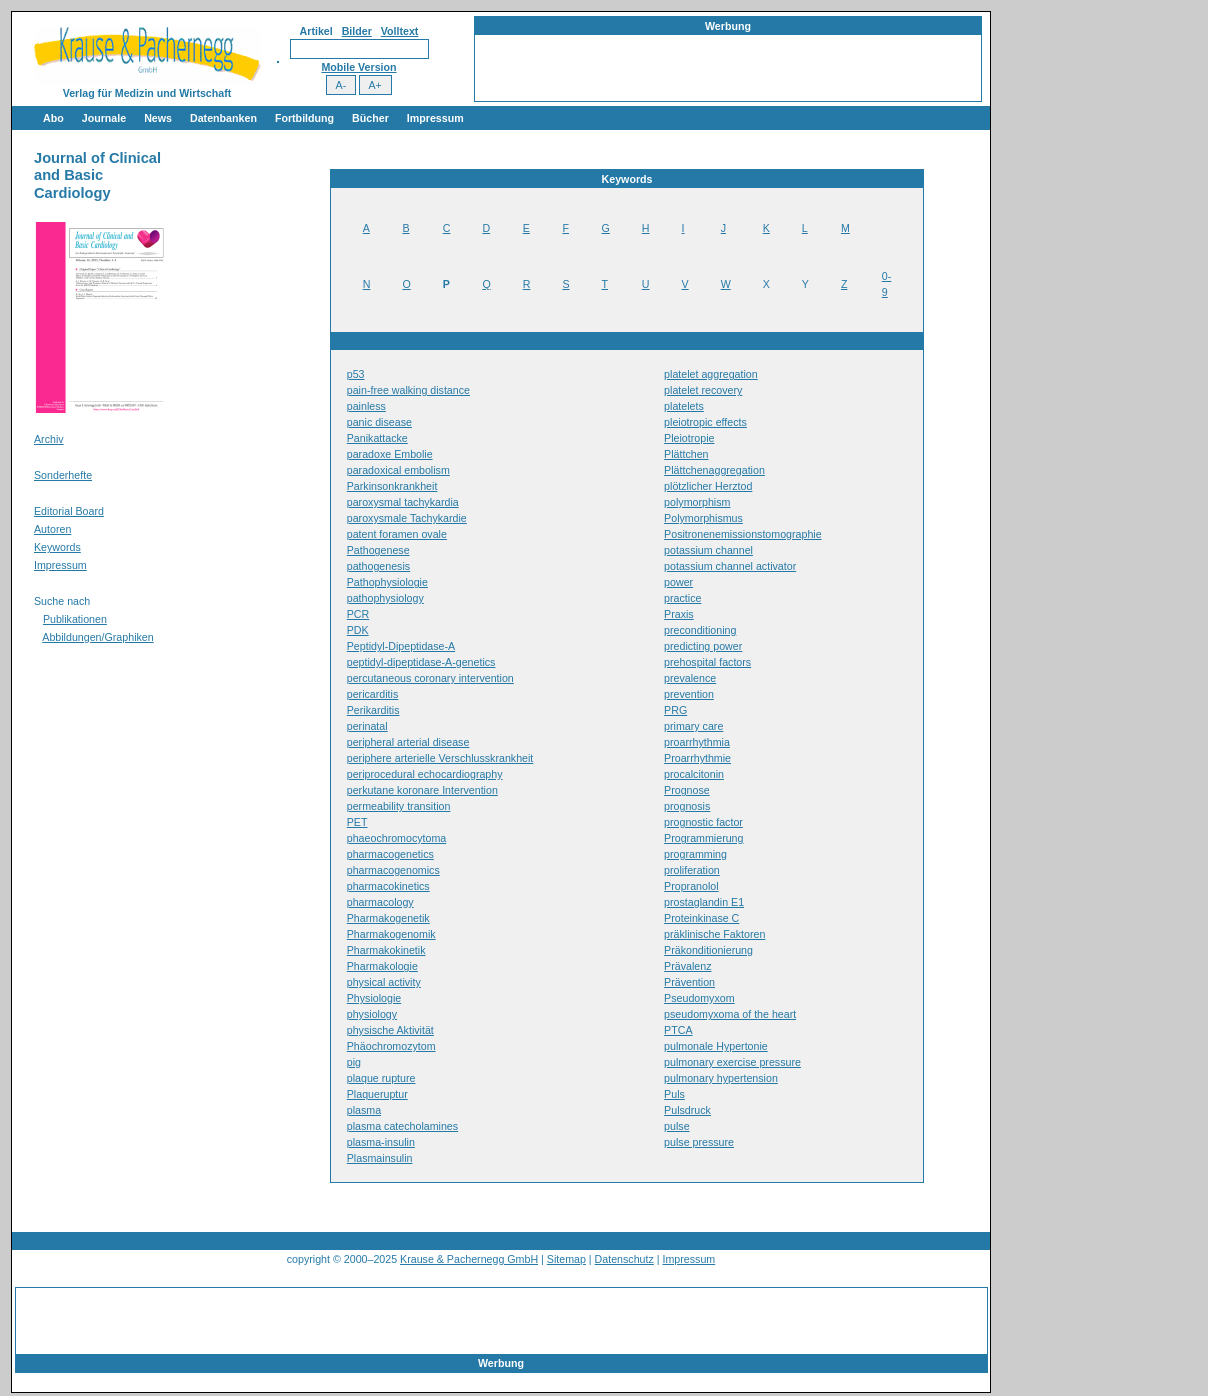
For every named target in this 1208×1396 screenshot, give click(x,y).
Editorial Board (69, 511)
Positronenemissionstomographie (743, 534)
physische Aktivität (390, 1030)
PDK (358, 630)
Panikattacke (377, 438)
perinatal (367, 726)
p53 (356, 374)
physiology (372, 1014)
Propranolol (691, 886)
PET (357, 822)
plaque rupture (381, 1078)
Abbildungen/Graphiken (97, 637)
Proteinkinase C (701, 918)
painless (366, 406)
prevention (689, 694)
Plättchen (686, 454)
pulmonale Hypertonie (716, 1046)
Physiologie (374, 998)
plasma (364, 1110)
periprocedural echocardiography (425, 774)
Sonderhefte (63, 475)
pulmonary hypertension (721, 1078)
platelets (684, 406)
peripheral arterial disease (408, 742)
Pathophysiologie (387, 582)
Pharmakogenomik (391, 934)
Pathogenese (378, 550)
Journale (104, 118)
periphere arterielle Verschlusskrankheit (440, 758)
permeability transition (399, 806)
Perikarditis (373, 710)
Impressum (435, 118)
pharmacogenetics (390, 854)
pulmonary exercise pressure (732, 1062)
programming (695, 854)
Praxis (679, 614)
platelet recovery (703, 390)
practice (682, 598)
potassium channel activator (730, 566)
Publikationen (75, 619)
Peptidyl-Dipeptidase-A (401, 646)
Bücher (370, 118)
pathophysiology (385, 598)
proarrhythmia (697, 742)
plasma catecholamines (402, 1126)
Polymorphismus (703, 518)
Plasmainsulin (380, 1158)
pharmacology (380, 902)
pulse (676, 1126)
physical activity (384, 982)
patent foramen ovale (397, 534)
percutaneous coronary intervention (430, 678)
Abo (53, 118)
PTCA (678, 1030)
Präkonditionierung (708, 950)
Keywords (57, 547)
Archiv (49, 439)
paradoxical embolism (398, 470)
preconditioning (700, 630)
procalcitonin (694, 774)
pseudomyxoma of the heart (730, 1014)
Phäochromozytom (391, 1046)
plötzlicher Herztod (708, 486)
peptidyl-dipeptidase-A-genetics (421, 662)
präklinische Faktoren (714, 934)
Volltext (400, 31)
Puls (674, 1094)
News (158, 118)
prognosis (687, 806)
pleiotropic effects (705, 422)
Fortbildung (304, 118)
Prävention (689, 982)
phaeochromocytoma (397, 838)
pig (354, 1062)
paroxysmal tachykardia (403, 502)
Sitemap (566, 1259)
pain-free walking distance (408, 390)
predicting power (703, 646)
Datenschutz (624, 1259)
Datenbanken (223, 118)
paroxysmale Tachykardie (407, 518)
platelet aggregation (711, 374)
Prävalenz (687, 966)
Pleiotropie (689, 438)
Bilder (357, 31)
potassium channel (708, 550)
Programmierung (703, 838)
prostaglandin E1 (704, 902)
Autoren (52, 529)
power (678, 582)
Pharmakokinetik (386, 950)
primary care (693, 726)
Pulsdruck (687, 1110)
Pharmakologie (382, 966)
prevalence (690, 678)
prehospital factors (707, 662)
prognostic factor (703, 822)
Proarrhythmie (697, 758)
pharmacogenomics (393, 870)
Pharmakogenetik (388, 918)
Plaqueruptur (377, 1094)
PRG (675, 710)
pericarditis (373, 694)
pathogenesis (378, 566)
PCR (358, 614)
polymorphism (697, 502)
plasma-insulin (381, 1142)
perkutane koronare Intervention (422, 790)
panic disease (379, 422)
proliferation (692, 870)
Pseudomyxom (699, 998)
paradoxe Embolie (390, 454)
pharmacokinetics (388, 886)
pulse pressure (699, 1142)
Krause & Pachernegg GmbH (469, 1259)
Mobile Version (358, 67)
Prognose (687, 790)
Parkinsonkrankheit (392, 486)
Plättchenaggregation (714, 470)
